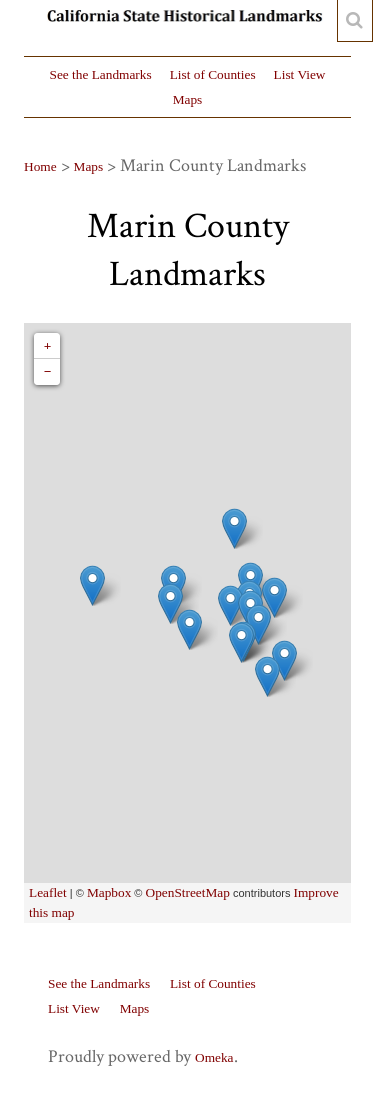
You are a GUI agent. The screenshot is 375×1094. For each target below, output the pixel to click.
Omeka (214, 1057)
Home (40, 166)
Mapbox (109, 892)
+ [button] (48, 345)
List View (300, 74)
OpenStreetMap (188, 892)
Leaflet (48, 892)
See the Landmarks (101, 74)
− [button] (48, 371)
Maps (188, 99)
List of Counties (213, 74)
